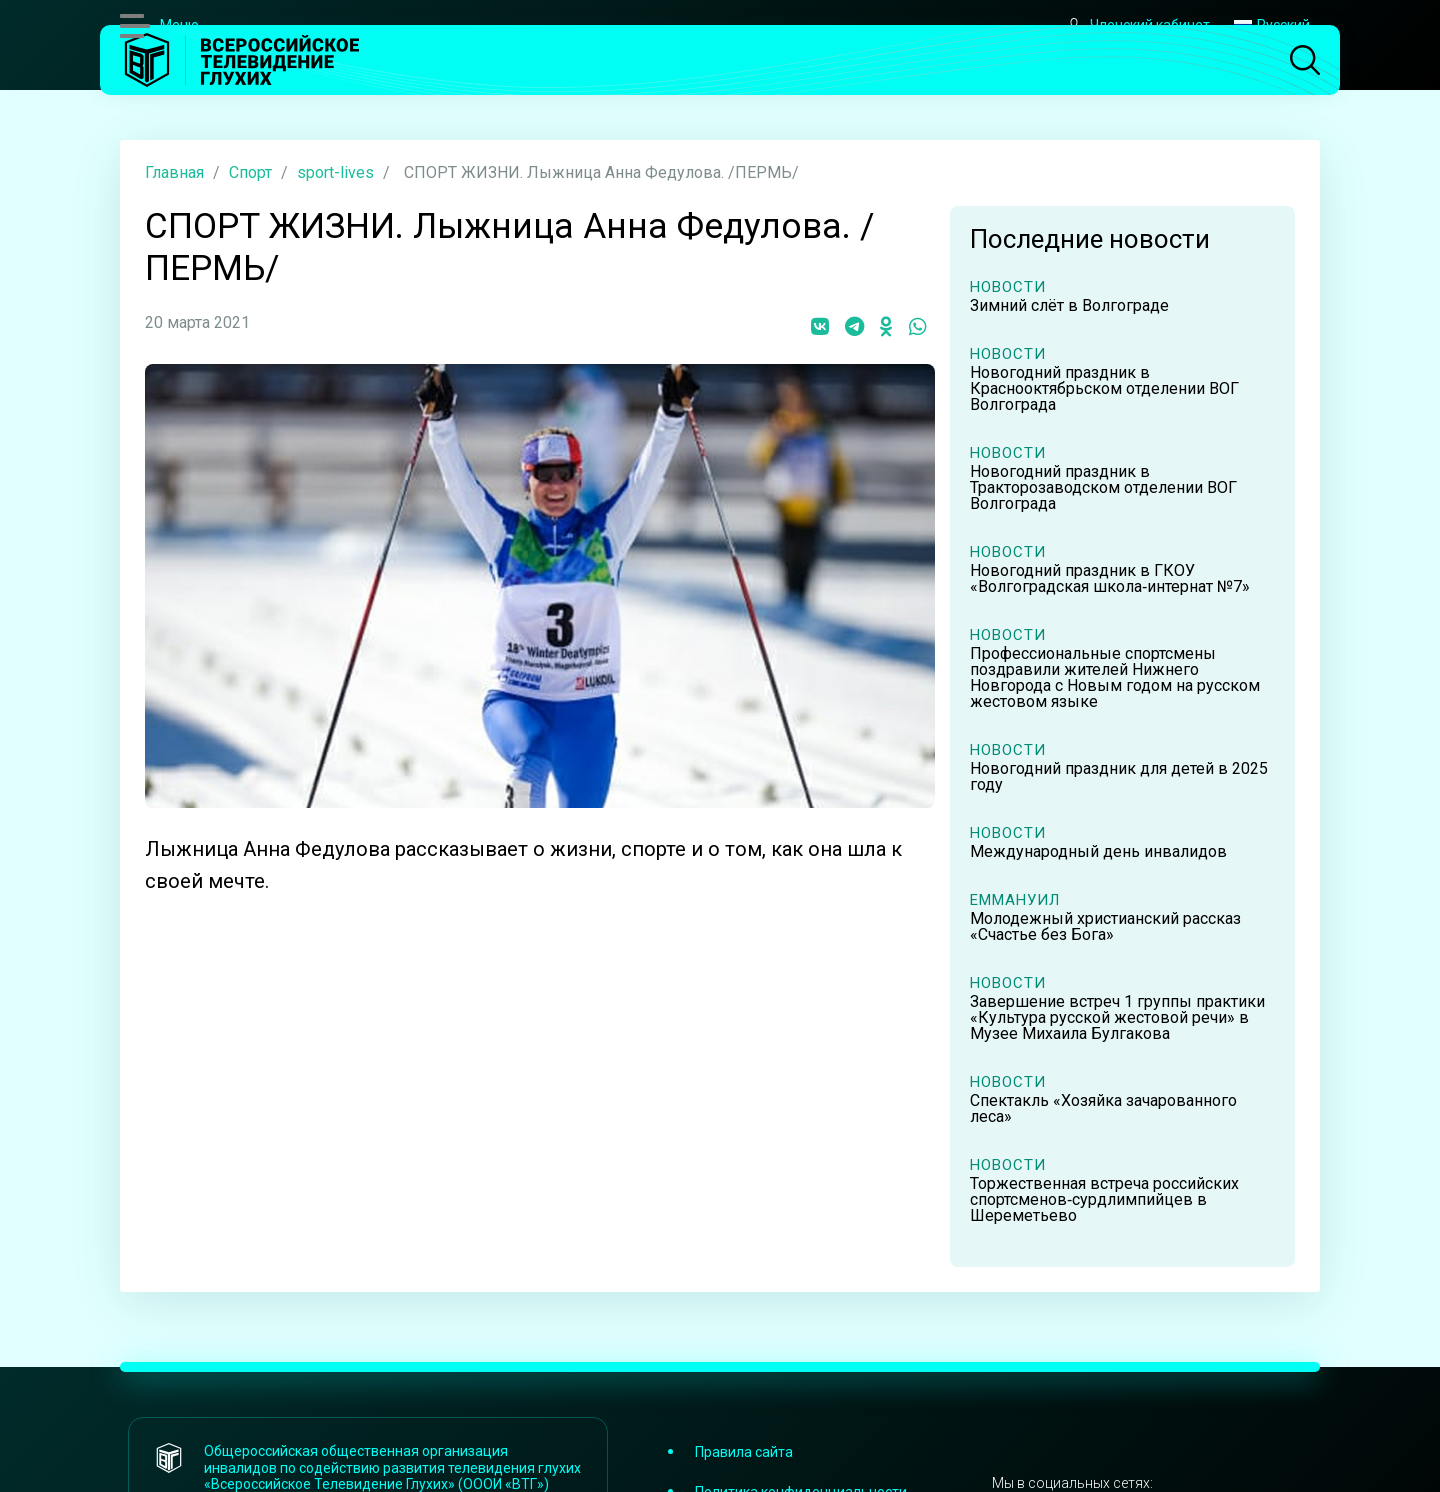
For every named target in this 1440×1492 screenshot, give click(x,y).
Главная (174, 172)
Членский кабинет (1138, 25)
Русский (1272, 25)
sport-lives (335, 172)
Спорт (250, 172)
